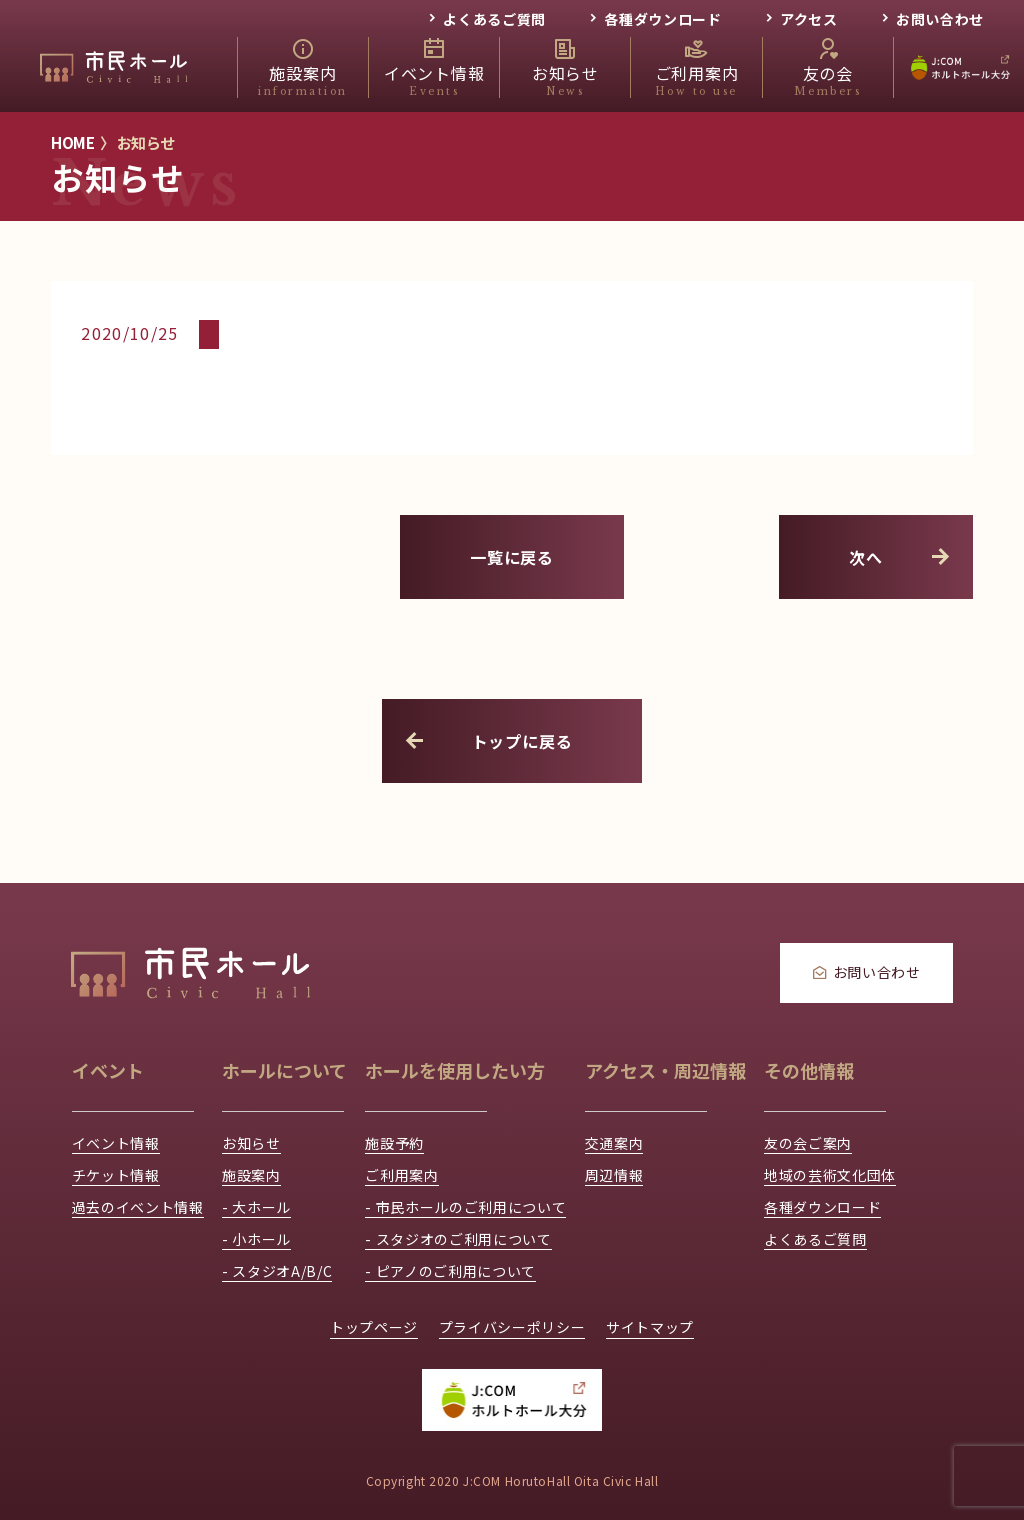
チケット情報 (116, 1175)
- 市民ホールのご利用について (465, 1207)
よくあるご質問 (494, 19)
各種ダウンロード (662, 19)
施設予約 (394, 1143)
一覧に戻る (512, 557)
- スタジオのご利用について (458, 1239)
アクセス (809, 19)
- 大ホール (256, 1207)
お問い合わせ (940, 19)
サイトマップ (650, 1327)
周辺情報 (614, 1175)
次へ (901, 557)
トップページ (374, 1327)
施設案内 (251, 1175)
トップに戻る (487, 741)
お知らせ (251, 1143)
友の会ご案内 (808, 1143)
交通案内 (614, 1143)
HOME (72, 142)
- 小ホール (256, 1239)
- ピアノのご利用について (450, 1271)
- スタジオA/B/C (277, 1271)
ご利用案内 (401, 1175)
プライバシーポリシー (512, 1327)
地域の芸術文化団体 (830, 1175)
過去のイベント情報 (138, 1207)
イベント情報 (116, 1143)
